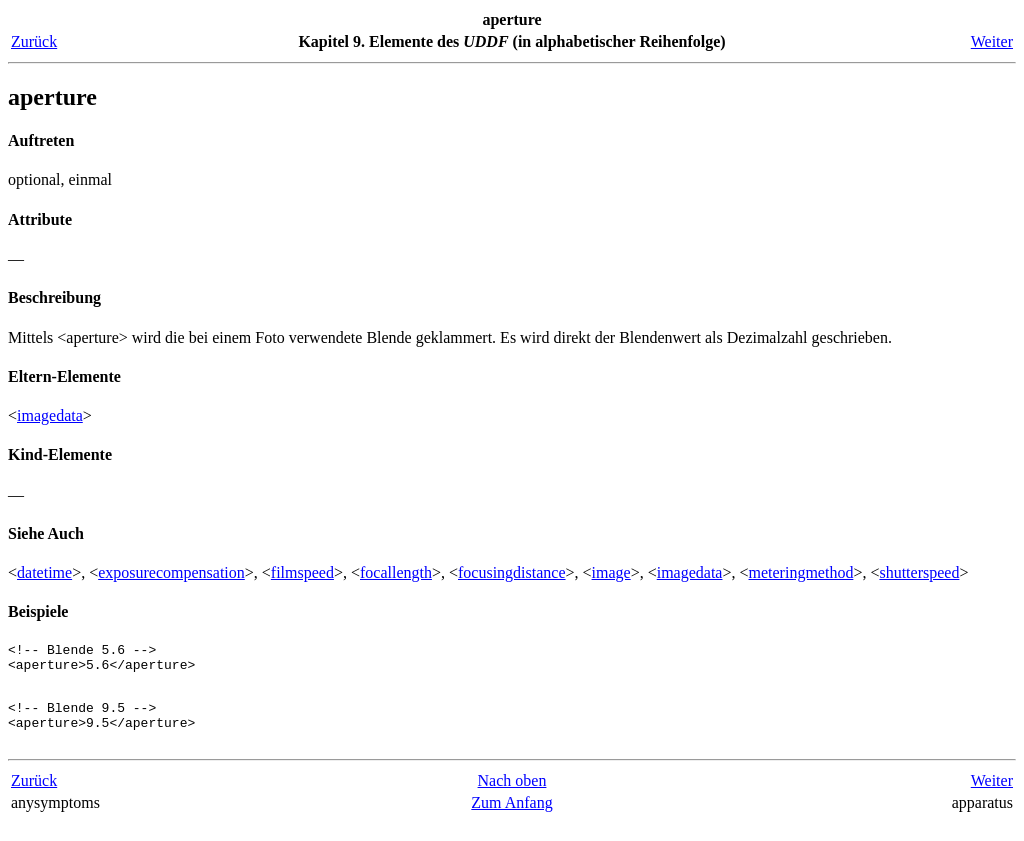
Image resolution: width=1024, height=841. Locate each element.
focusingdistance (512, 572)
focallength (396, 572)
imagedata (50, 415)
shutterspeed (919, 572)
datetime (44, 572)
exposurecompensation (171, 572)
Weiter (992, 41)
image (611, 572)
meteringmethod (801, 572)
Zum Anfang (511, 820)
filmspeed (302, 572)
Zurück (34, 41)
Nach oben (512, 798)
